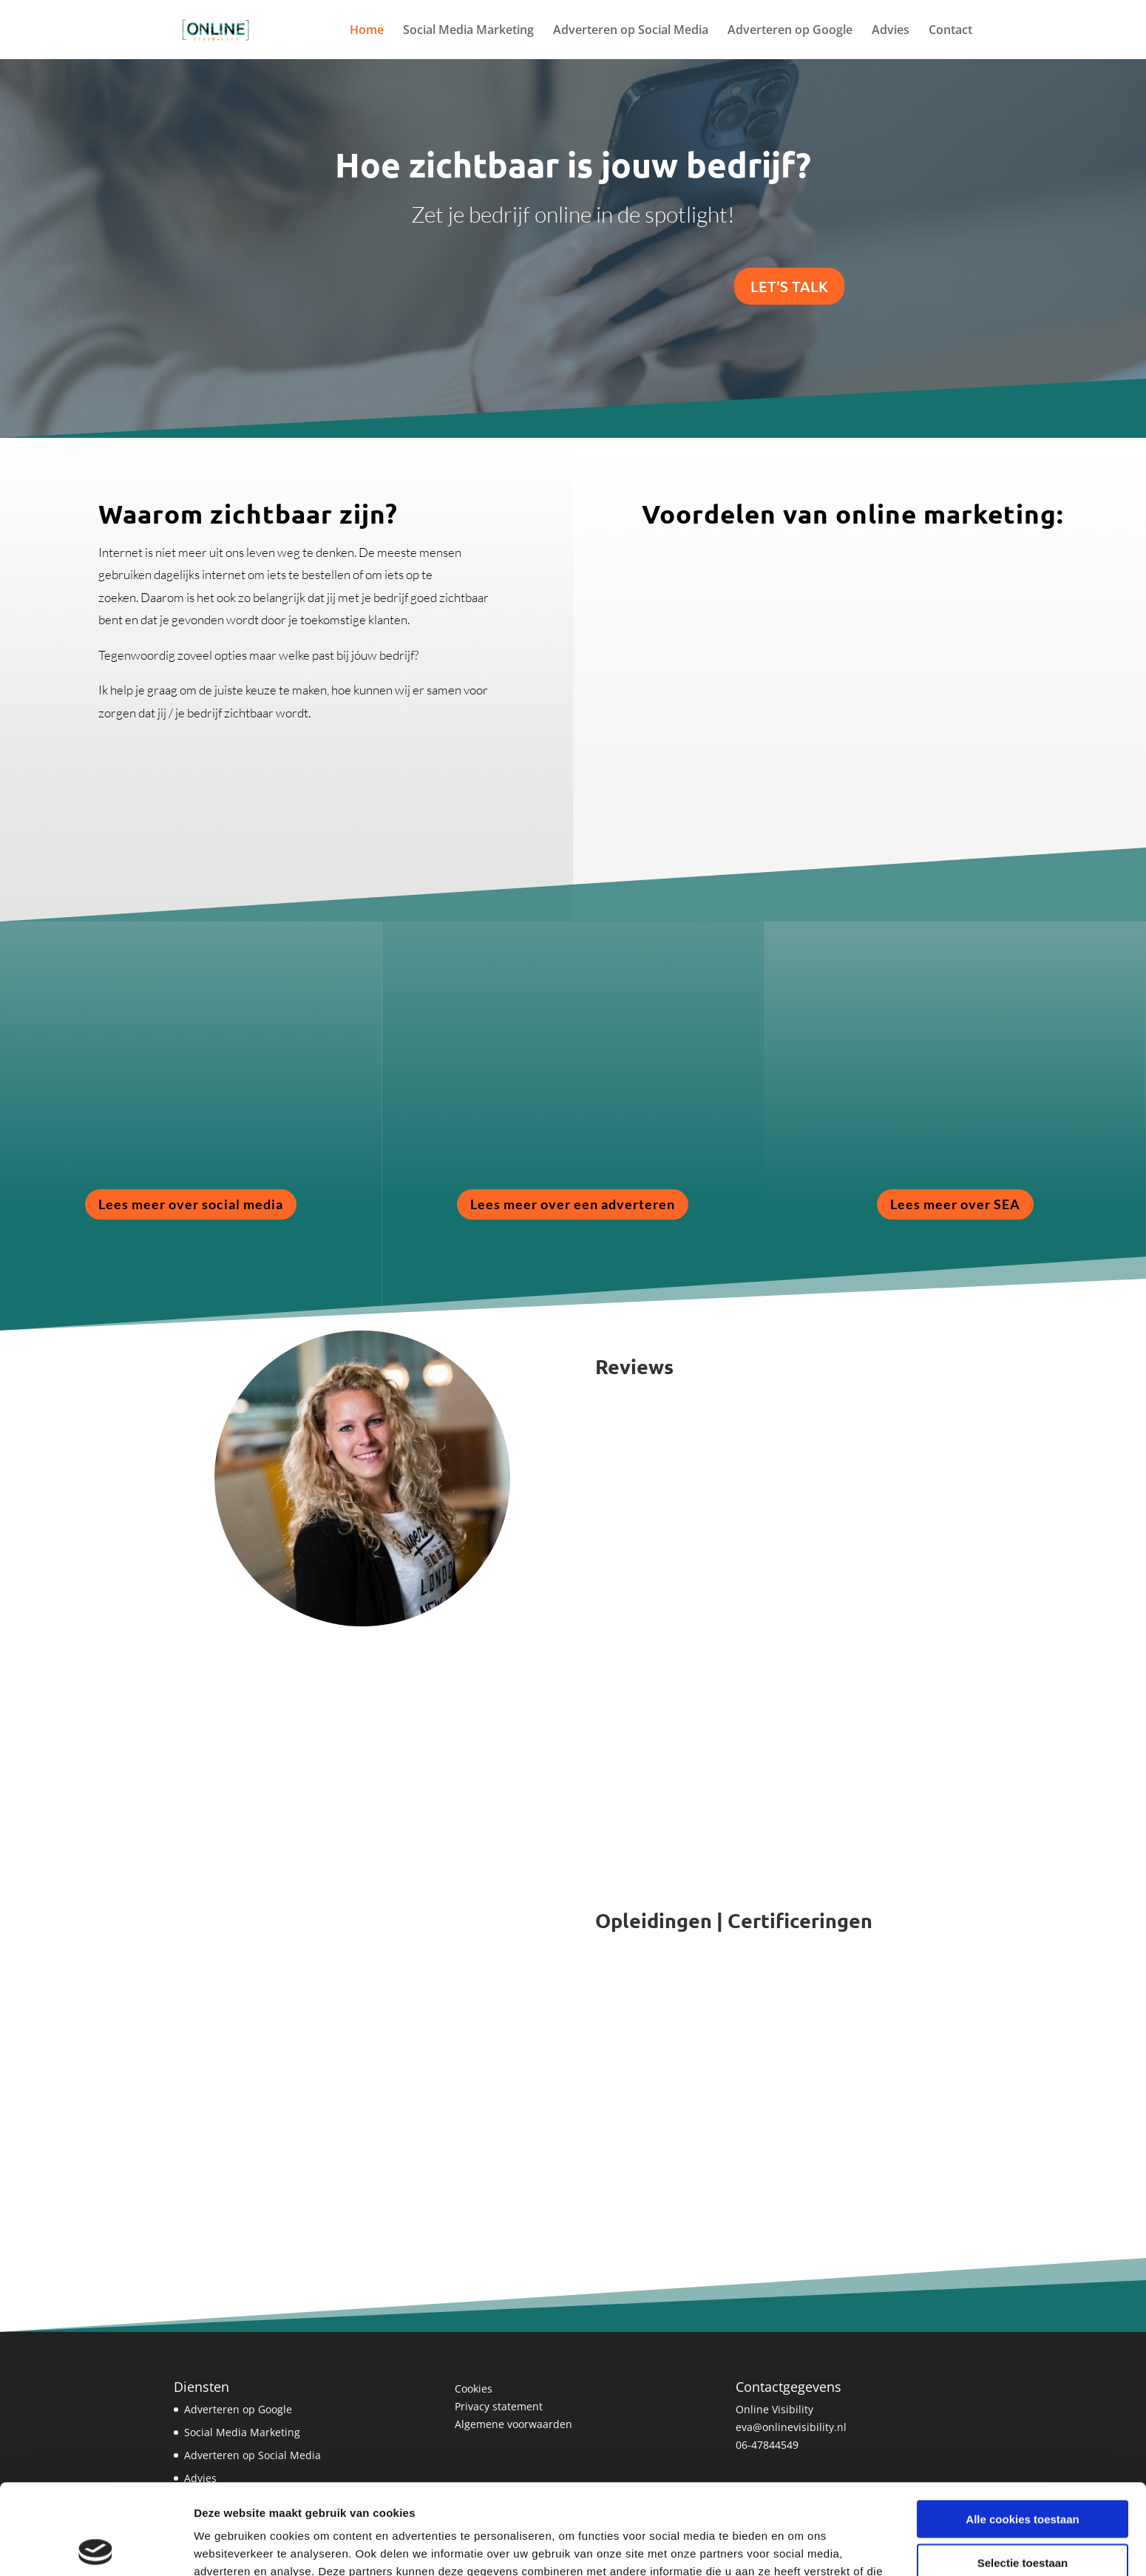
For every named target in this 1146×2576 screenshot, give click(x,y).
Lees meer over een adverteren (572, 1204)
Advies (890, 31)
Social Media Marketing (468, 31)
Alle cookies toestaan (1022, 2428)
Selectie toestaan (1022, 2472)
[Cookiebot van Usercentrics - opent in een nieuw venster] (95, 2547)
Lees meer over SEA (955, 1204)
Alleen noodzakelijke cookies (1022, 2515)
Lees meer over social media (190, 1204)
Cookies (473, 2388)
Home (367, 31)
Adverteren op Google (790, 31)
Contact (950, 31)
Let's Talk (789, 286)
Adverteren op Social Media (630, 31)
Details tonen (799, 2546)
